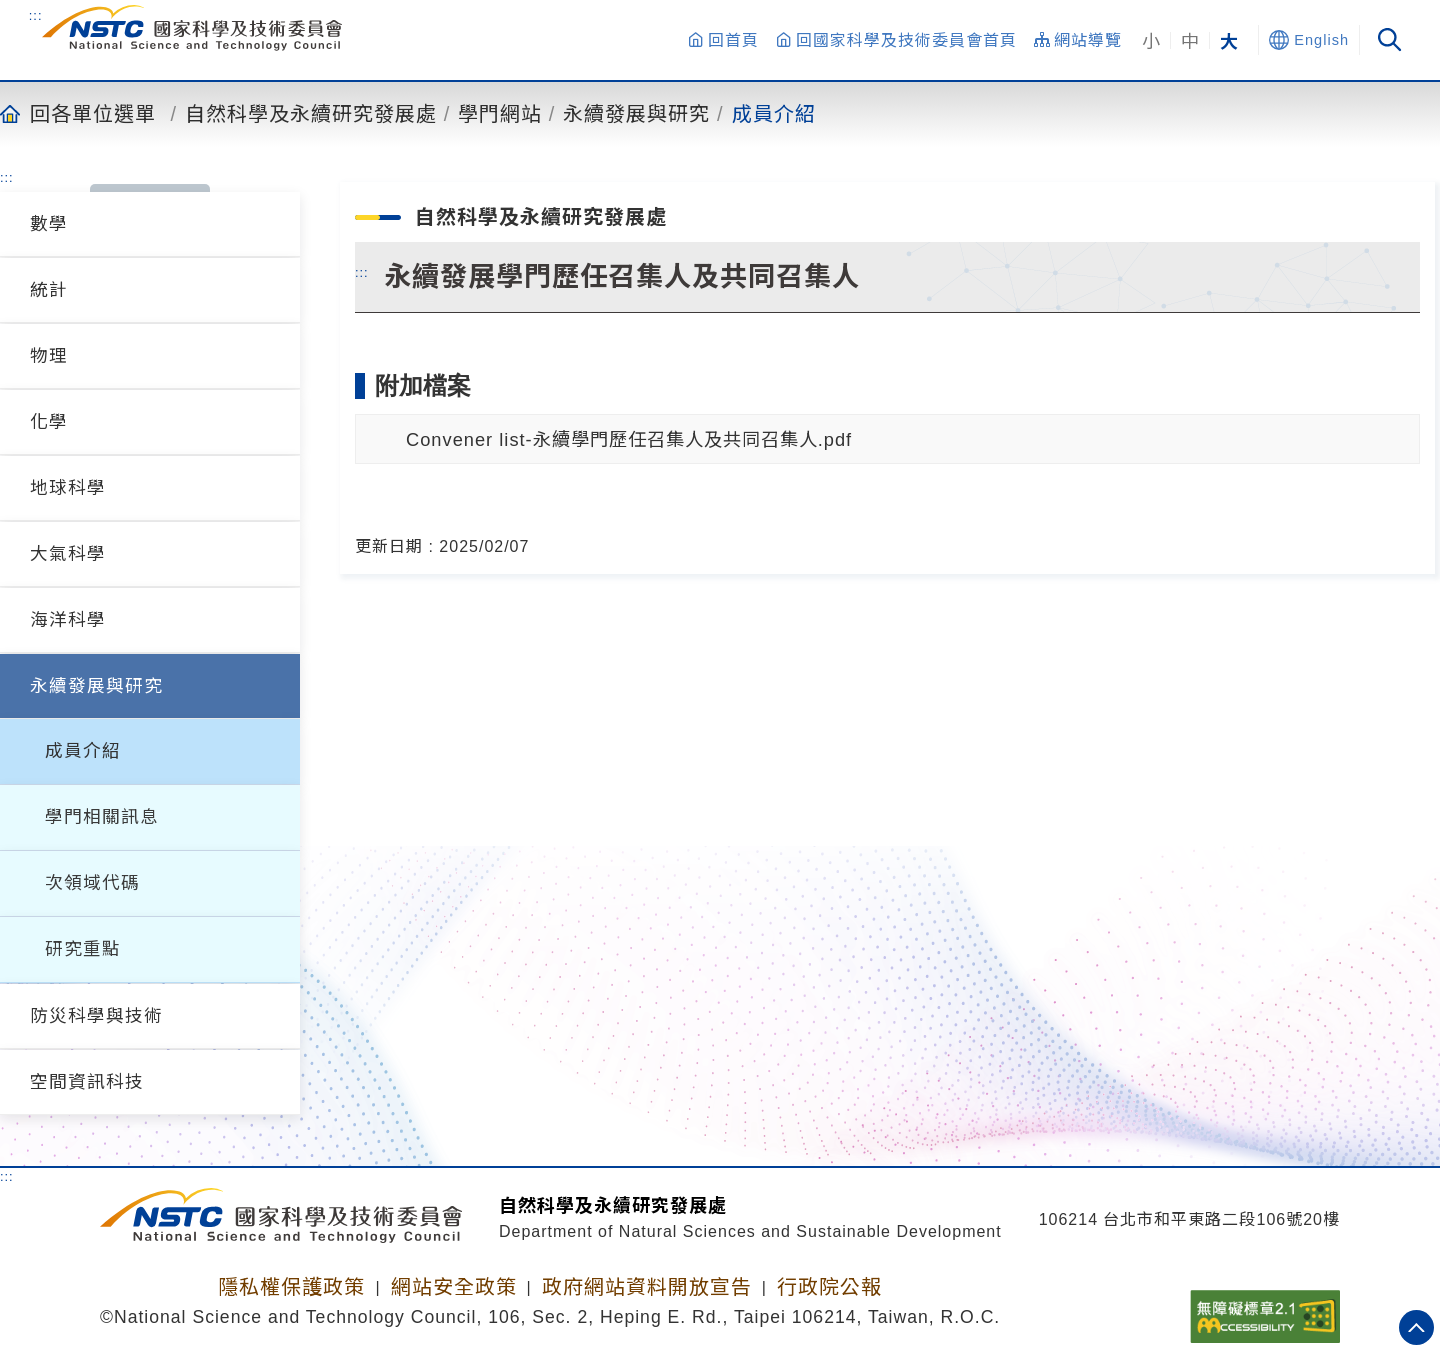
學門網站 (500, 113)
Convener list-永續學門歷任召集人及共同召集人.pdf (629, 439)
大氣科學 (68, 554)
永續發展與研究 (636, 113)
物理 (49, 356)
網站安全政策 (454, 1287)
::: (36, 15)
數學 (49, 224)
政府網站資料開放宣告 (647, 1287)
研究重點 (83, 949)
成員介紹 (774, 113)
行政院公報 (829, 1287)
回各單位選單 (93, 113)
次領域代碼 (92, 883)
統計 (49, 290)
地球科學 (68, 488)
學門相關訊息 (102, 817)
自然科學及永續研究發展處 (311, 113)
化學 (49, 422)
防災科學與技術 (96, 1016)
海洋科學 (68, 620)
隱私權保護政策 (291, 1287)
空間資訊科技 (87, 1082)
